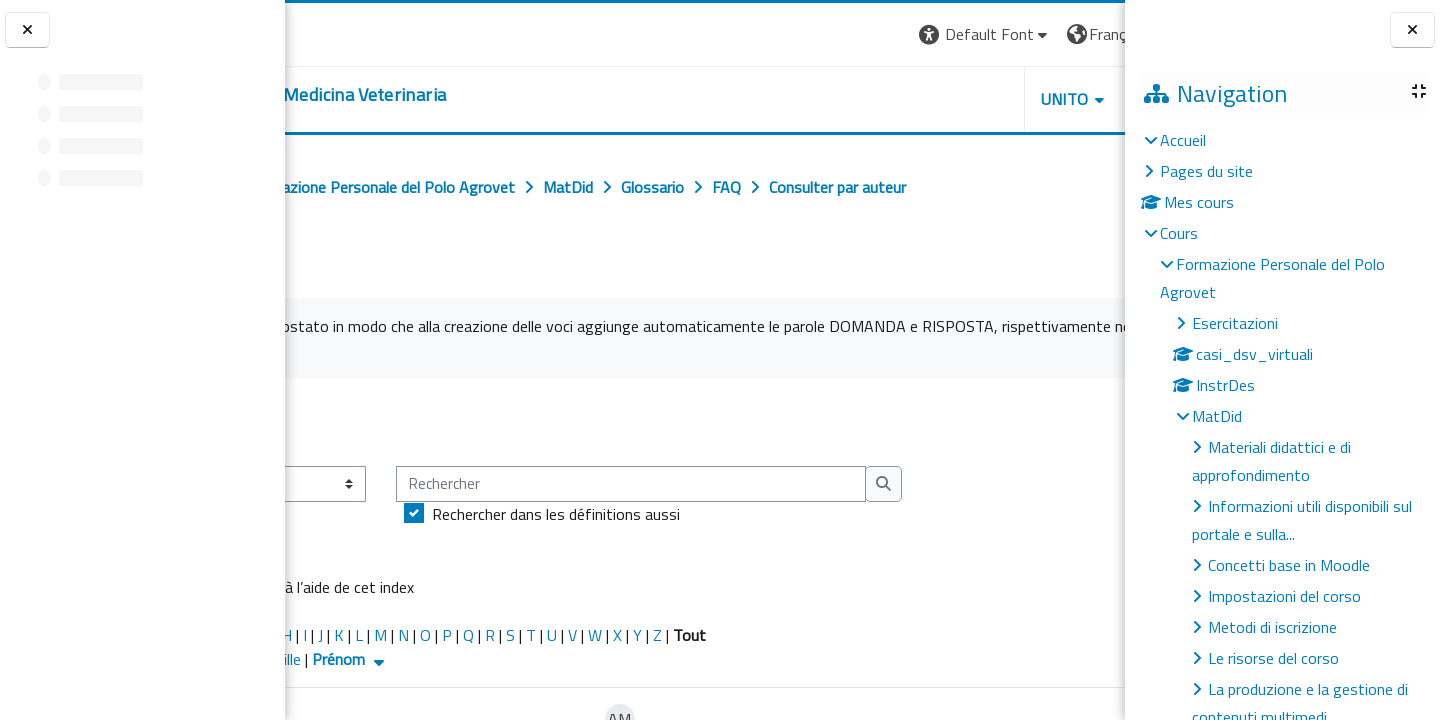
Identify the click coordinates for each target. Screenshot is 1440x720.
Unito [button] (891, 99)
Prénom (506, 659)
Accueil (1183, 140)
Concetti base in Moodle (1289, 565)
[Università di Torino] (347, 32)
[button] (811, 34)
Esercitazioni (1235, 323)
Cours (1179, 233)
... (1095, 421)
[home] (445, 95)
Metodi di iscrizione (1272, 627)
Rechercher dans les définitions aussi (712, 514)
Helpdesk (1004, 99)
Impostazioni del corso (1284, 596)
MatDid (1217, 416)
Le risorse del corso (1273, 658)
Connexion (1075, 34)
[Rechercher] (787, 484)
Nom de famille (406, 659)
